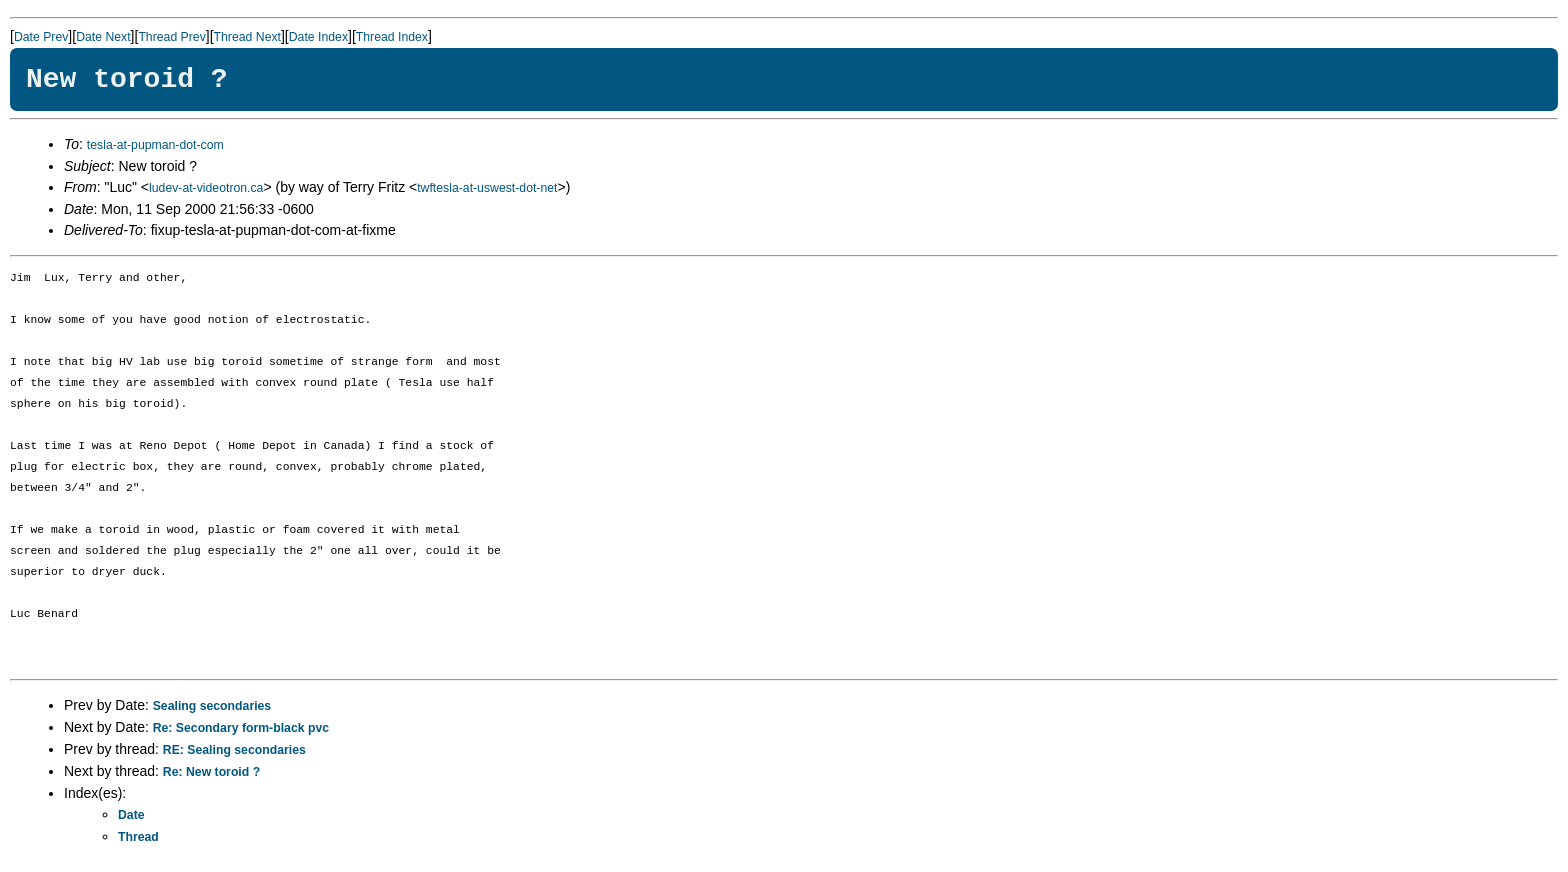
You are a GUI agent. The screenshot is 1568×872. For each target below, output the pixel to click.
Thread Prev (171, 37)
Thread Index (392, 37)
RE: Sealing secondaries (234, 750)
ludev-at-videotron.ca (206, 188)
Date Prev (41, 37)
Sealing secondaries (212, 706)
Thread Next (247, 37)
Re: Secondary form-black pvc (241, 728)
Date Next (103, 37)
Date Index (318, 37)
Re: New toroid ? (211, 772)
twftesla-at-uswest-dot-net (487, 188)
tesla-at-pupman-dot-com (155, 145)
